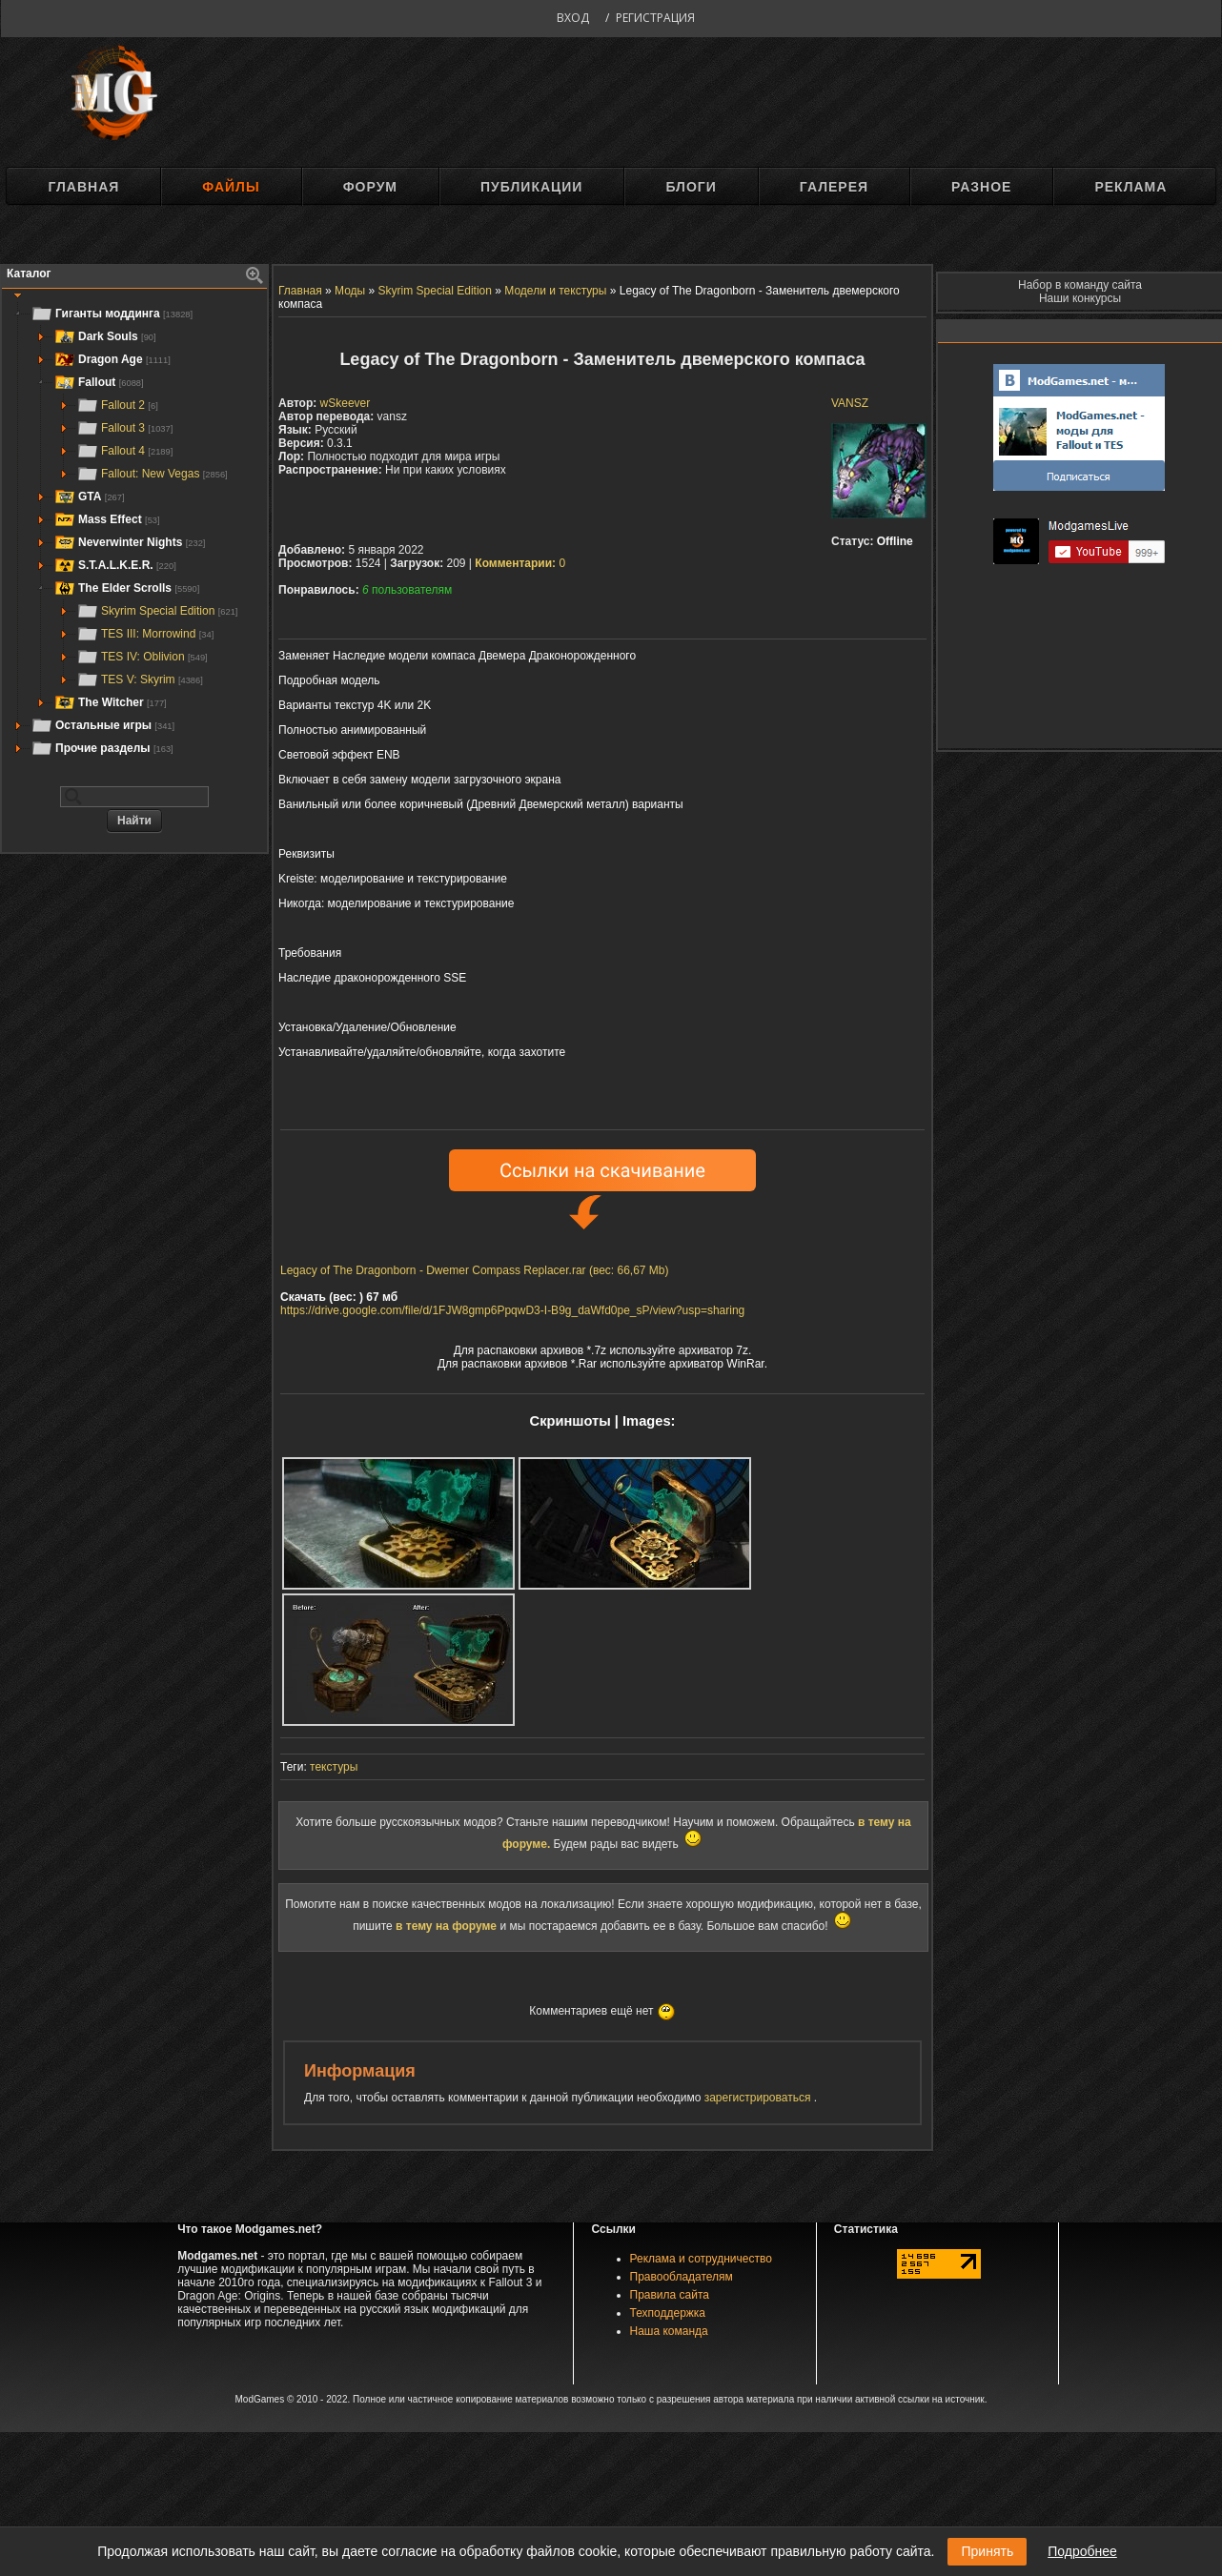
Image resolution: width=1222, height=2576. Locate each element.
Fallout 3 (124, 427)
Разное (981, 186)
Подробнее (1082, 2551)
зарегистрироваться (759, 2097)
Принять (987, 2551)
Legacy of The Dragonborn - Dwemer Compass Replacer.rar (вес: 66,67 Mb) (474, 1270)
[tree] (134, 531)
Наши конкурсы (1080, 298)
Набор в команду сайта (1080, 285)
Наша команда (669, 2331)
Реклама (1130, 186)
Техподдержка (668, 2313)
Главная (83, 186)
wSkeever (345, 403)
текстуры (333, 1767)
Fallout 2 (117, 405)
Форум (370, 186)
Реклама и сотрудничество (701, 2258)
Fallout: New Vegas (152, 473)
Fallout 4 (124, 450)
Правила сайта (669, 2295)
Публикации (531, 186)
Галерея (834, 186)
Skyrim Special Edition (156, 610)
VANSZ (849, 403)
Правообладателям (681, 2276)
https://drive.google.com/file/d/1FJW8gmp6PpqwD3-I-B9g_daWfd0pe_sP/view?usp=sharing (512, 1310)
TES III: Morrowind (145, 633)
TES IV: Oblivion (142, 656)
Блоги (690, 186)
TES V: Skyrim (139, 679)
